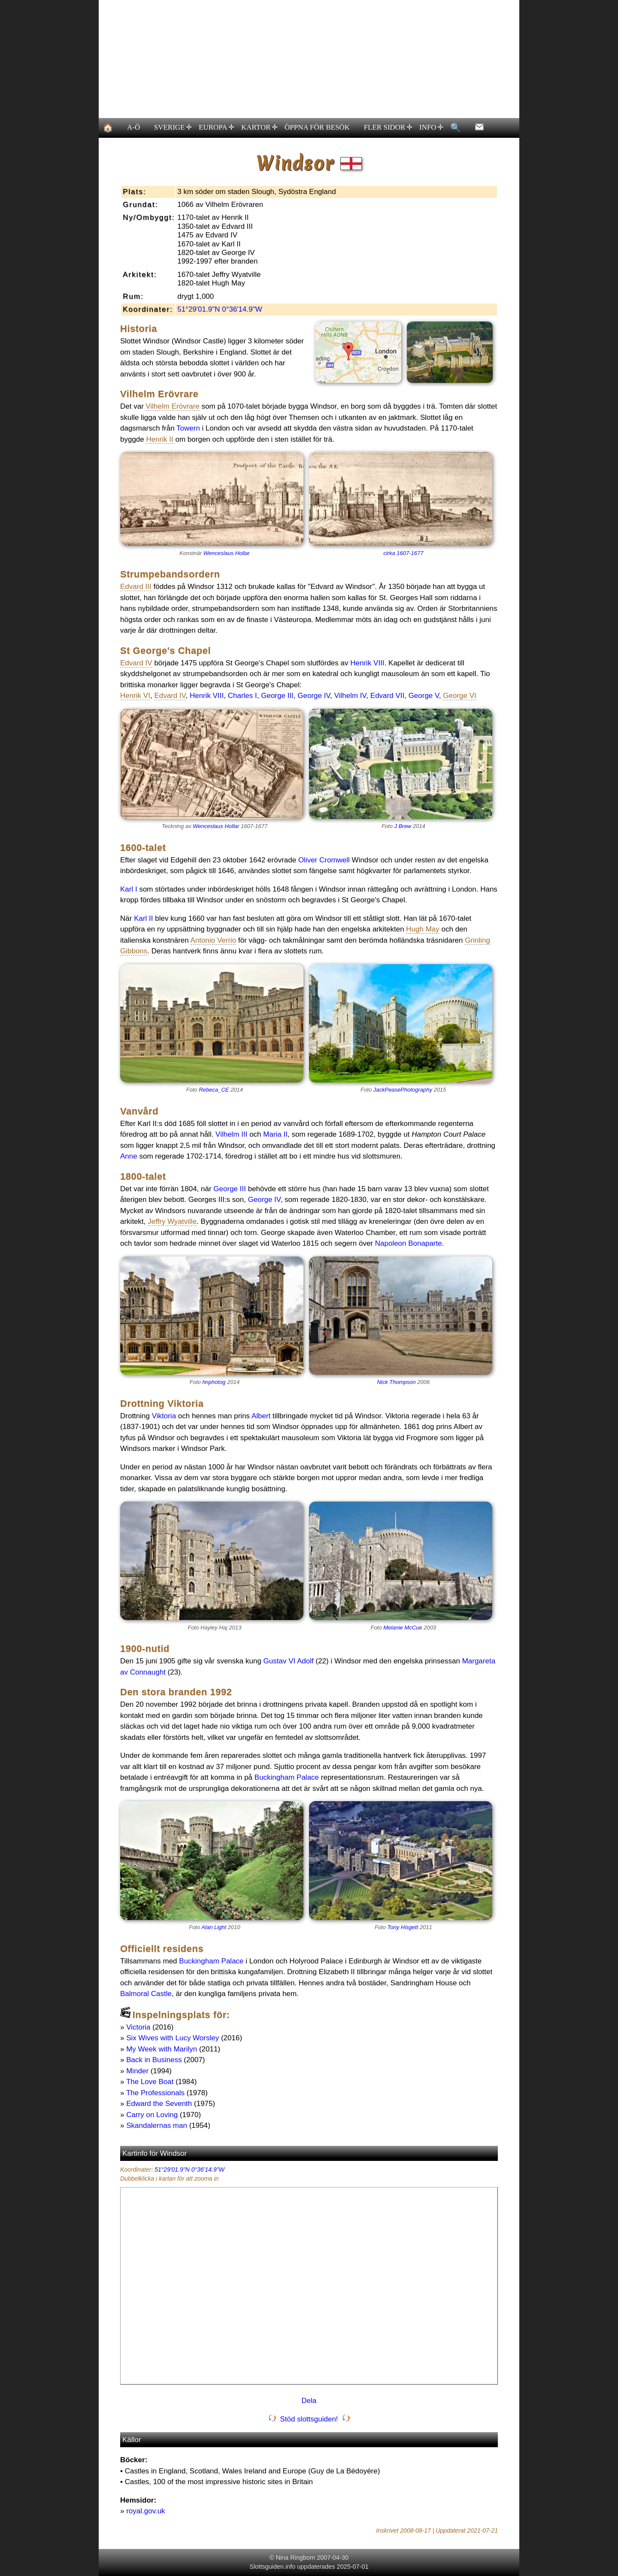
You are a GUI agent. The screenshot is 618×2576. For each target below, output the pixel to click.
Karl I (128, 889)
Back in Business (154, 2060)
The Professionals (155, 2093)
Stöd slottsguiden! (309, 2419)
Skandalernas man (156, 2125)
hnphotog (213, 1382)
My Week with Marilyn (161, 2049)
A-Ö (133, 127)
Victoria (138, 2027)
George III (277, 696)
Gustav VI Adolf (289, 1661)
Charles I (242, 696)
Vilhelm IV (350, 696)
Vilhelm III (231, 1134)
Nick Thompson (396, 1382)
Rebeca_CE (214, 1089)
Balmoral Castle (146, 1994)
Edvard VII (387, 696)
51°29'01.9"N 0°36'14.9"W (219, 309)
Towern (188, 428)
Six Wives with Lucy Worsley (172, 2038)
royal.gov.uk (145, 2511)
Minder (137, 2071)
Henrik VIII (367, 663)
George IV (313, 696)
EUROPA (216, 127)
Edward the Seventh (159, 2104)
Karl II (143, 918)
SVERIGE (172, 127)
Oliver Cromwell (324, 860)
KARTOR (259, 127)
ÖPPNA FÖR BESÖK (317, 127)
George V (424, 696)
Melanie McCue (402, 1627)
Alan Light (213, 1927)
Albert (260, 1416)
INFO (430, 127)
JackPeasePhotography (402, 1089)
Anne (128, 1156)
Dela (309, 2401)
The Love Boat (150, 2082)
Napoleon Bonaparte (408, 1243)
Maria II (275, 1134)
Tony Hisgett (403, 1927)
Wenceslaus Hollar (226, 553)
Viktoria (164, 1416)
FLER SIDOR (387, 127)
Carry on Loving (152, 2115)
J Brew (403, 826)
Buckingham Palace (286, 1777)
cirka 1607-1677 (403, 553)
